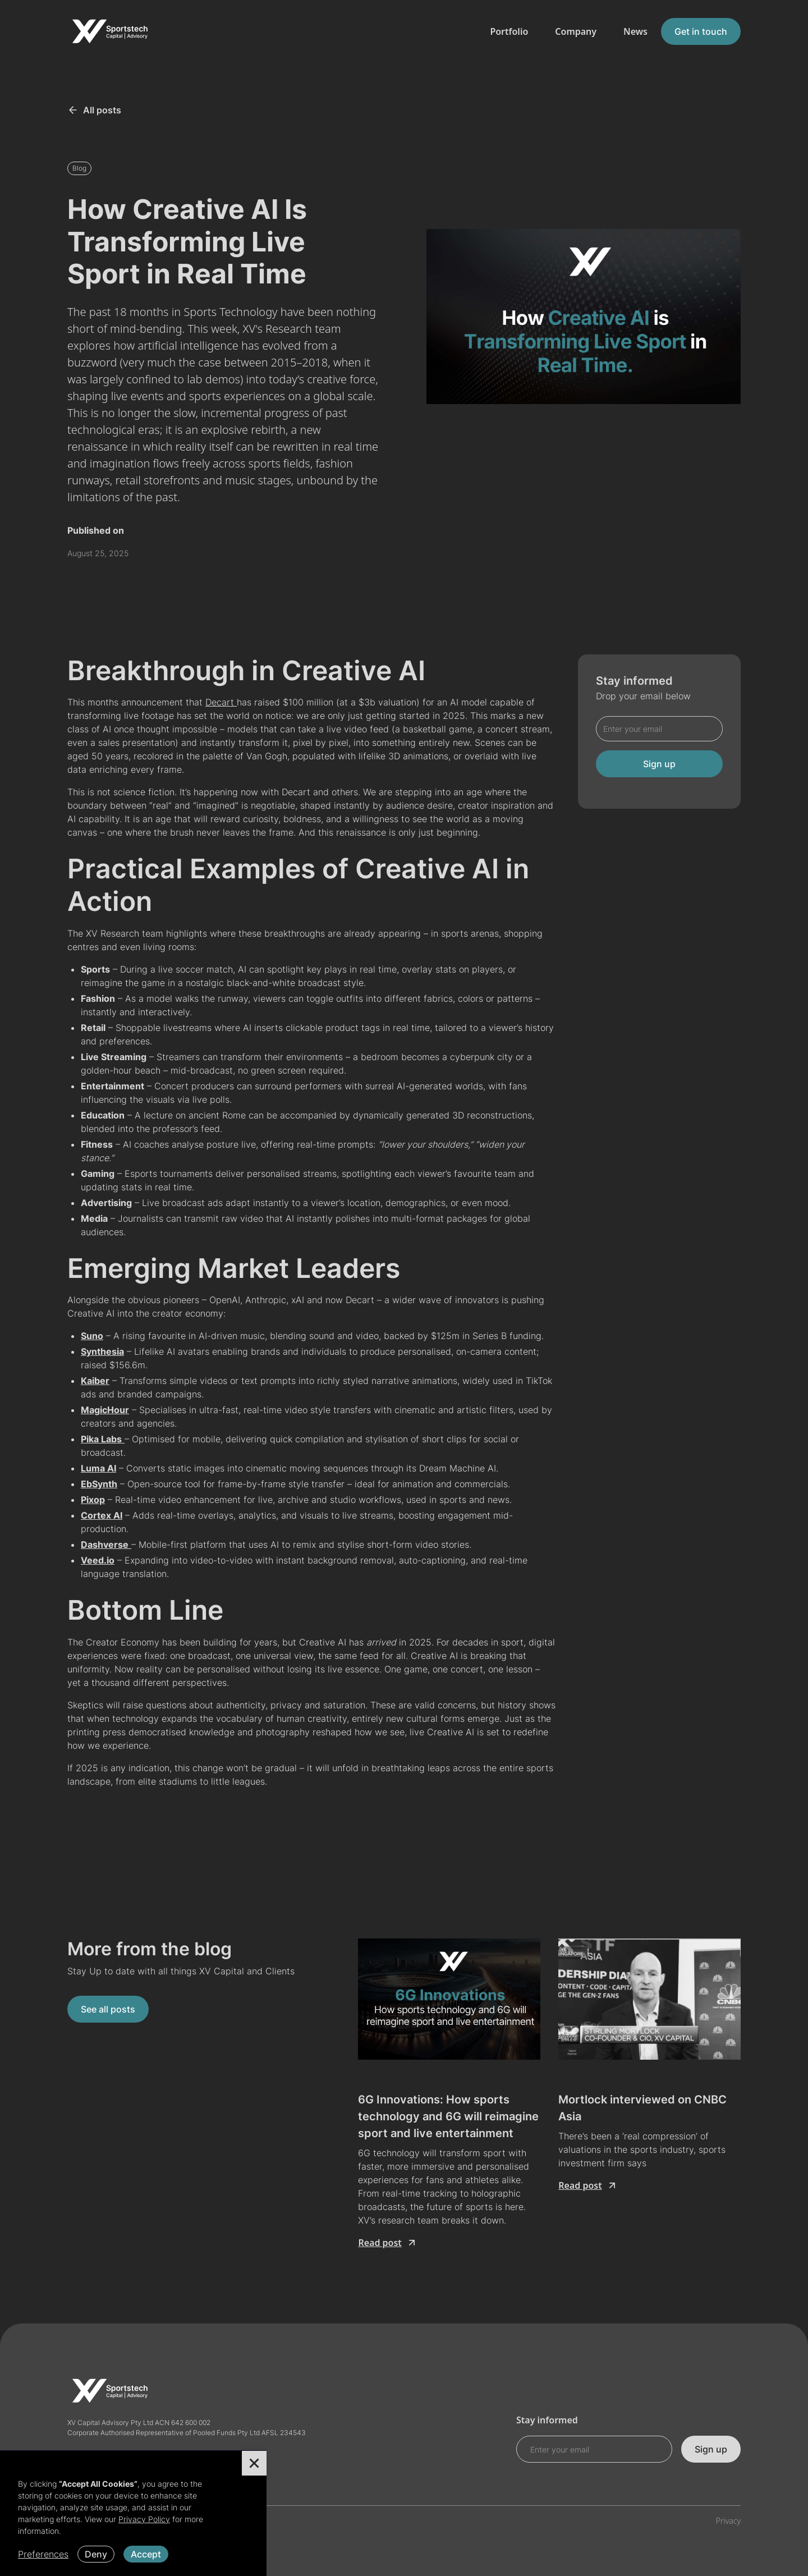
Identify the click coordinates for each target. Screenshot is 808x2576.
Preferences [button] (43, 2554)
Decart (221, 702)
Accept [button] (146, 2554)
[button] (254, 2463)
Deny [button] (96, 2554)
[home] (109, 31)
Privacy (728, 2520)
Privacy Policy (144, 2519)
